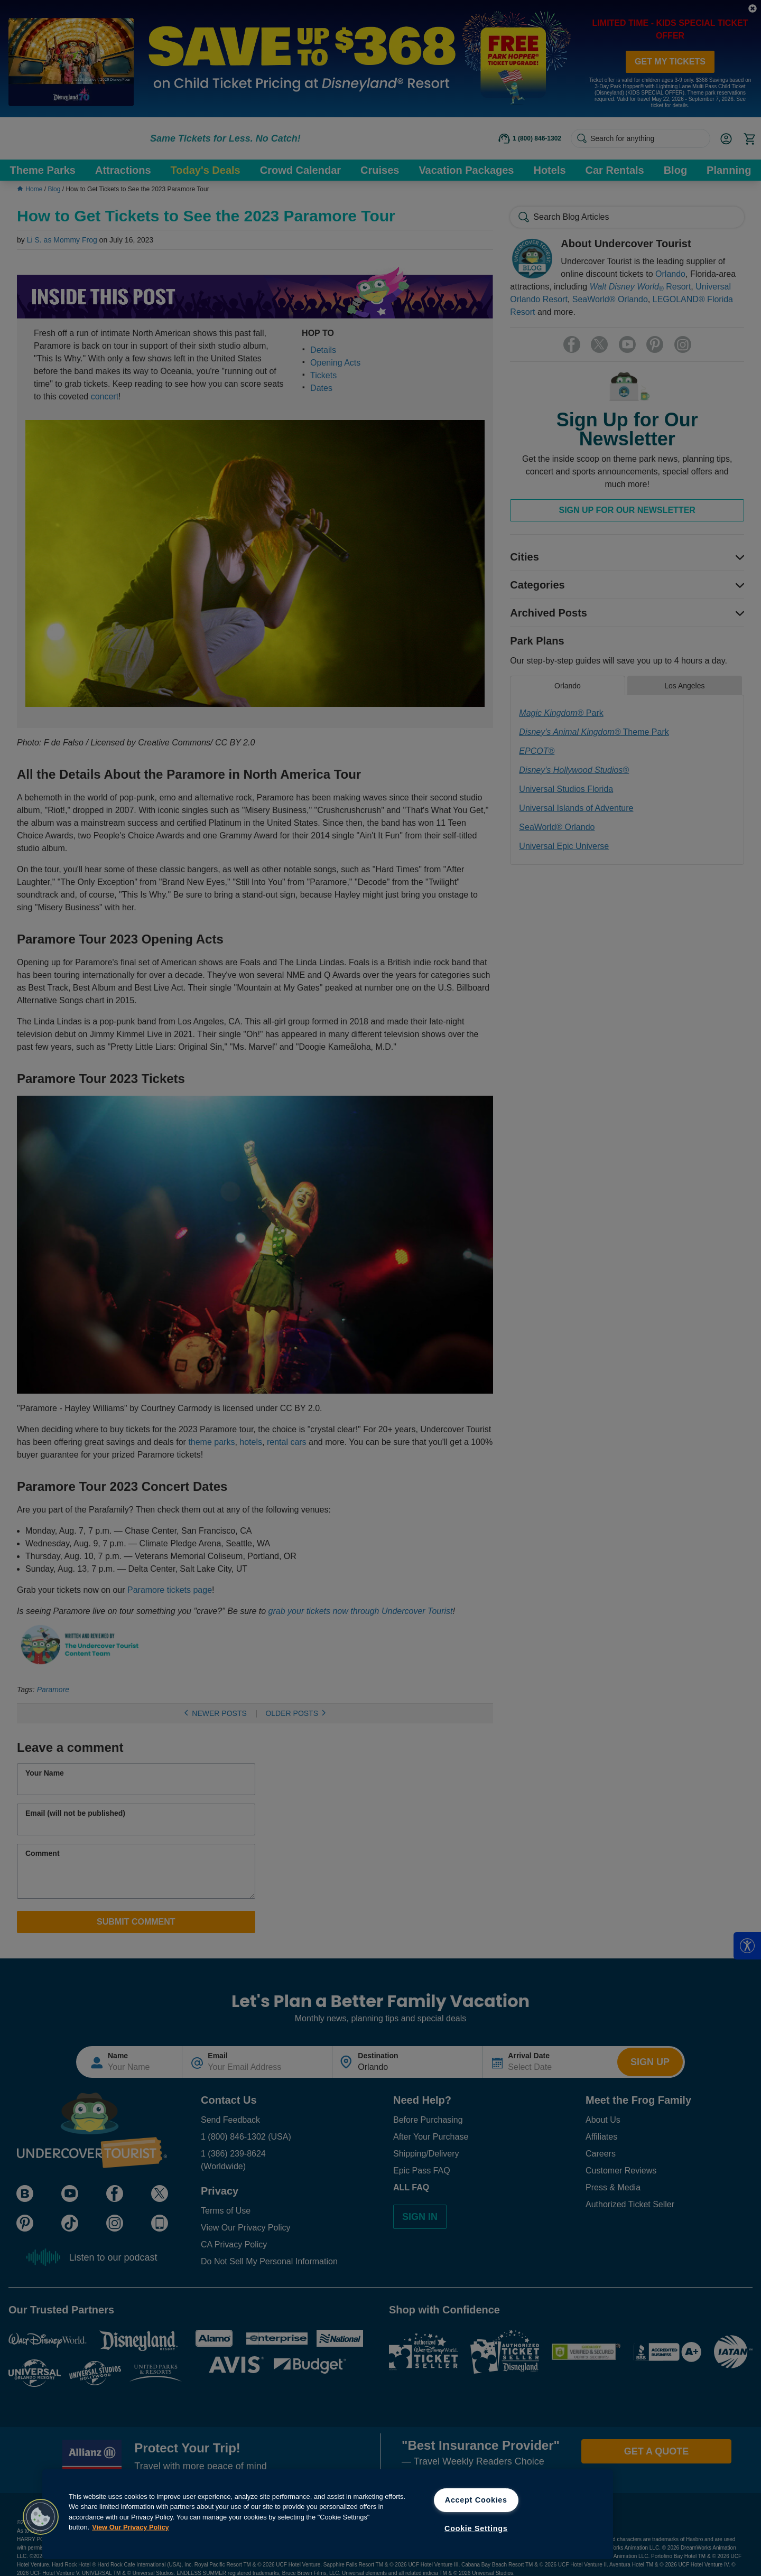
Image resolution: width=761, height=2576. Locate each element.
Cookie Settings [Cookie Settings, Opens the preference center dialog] (476, 2528)
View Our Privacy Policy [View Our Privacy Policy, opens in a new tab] (130, 2527)
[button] (41, 2517)
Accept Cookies (476, 2500)
